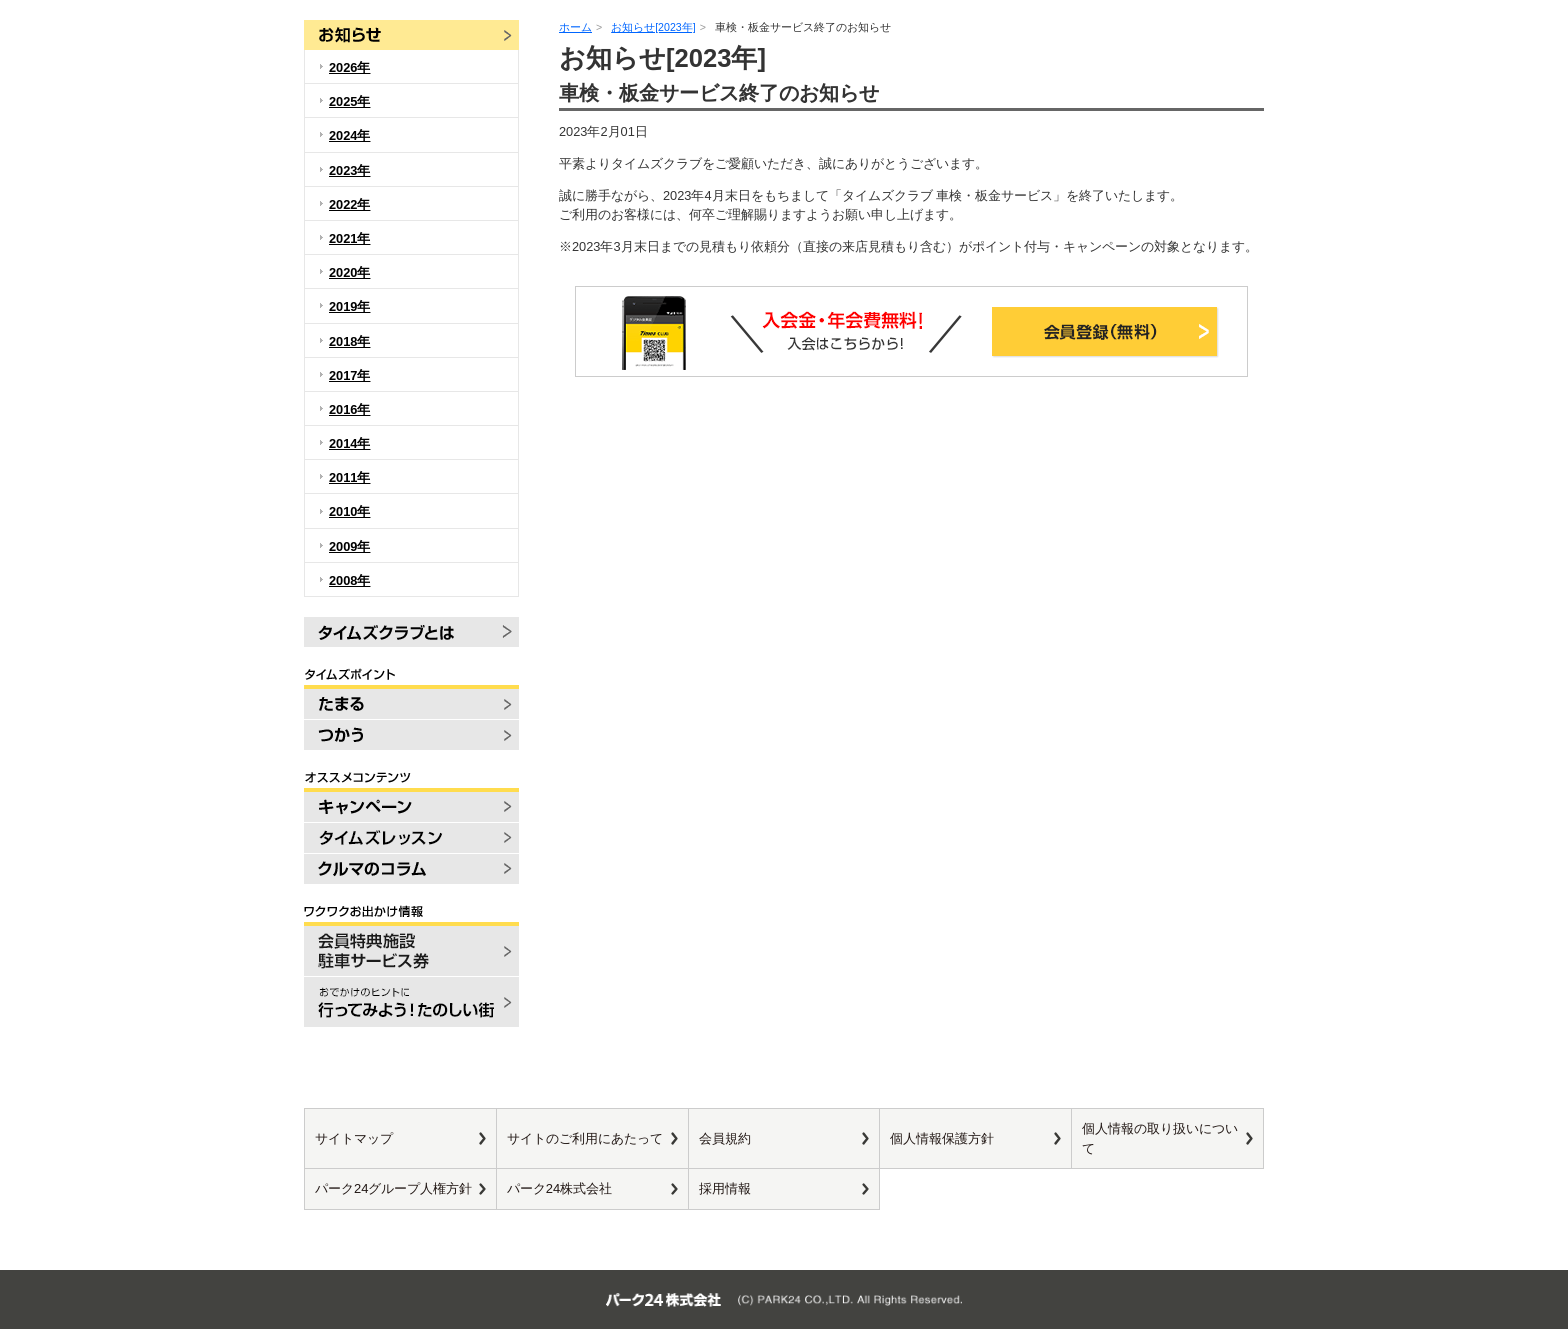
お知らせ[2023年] (653, 27)
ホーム (575, 27)
